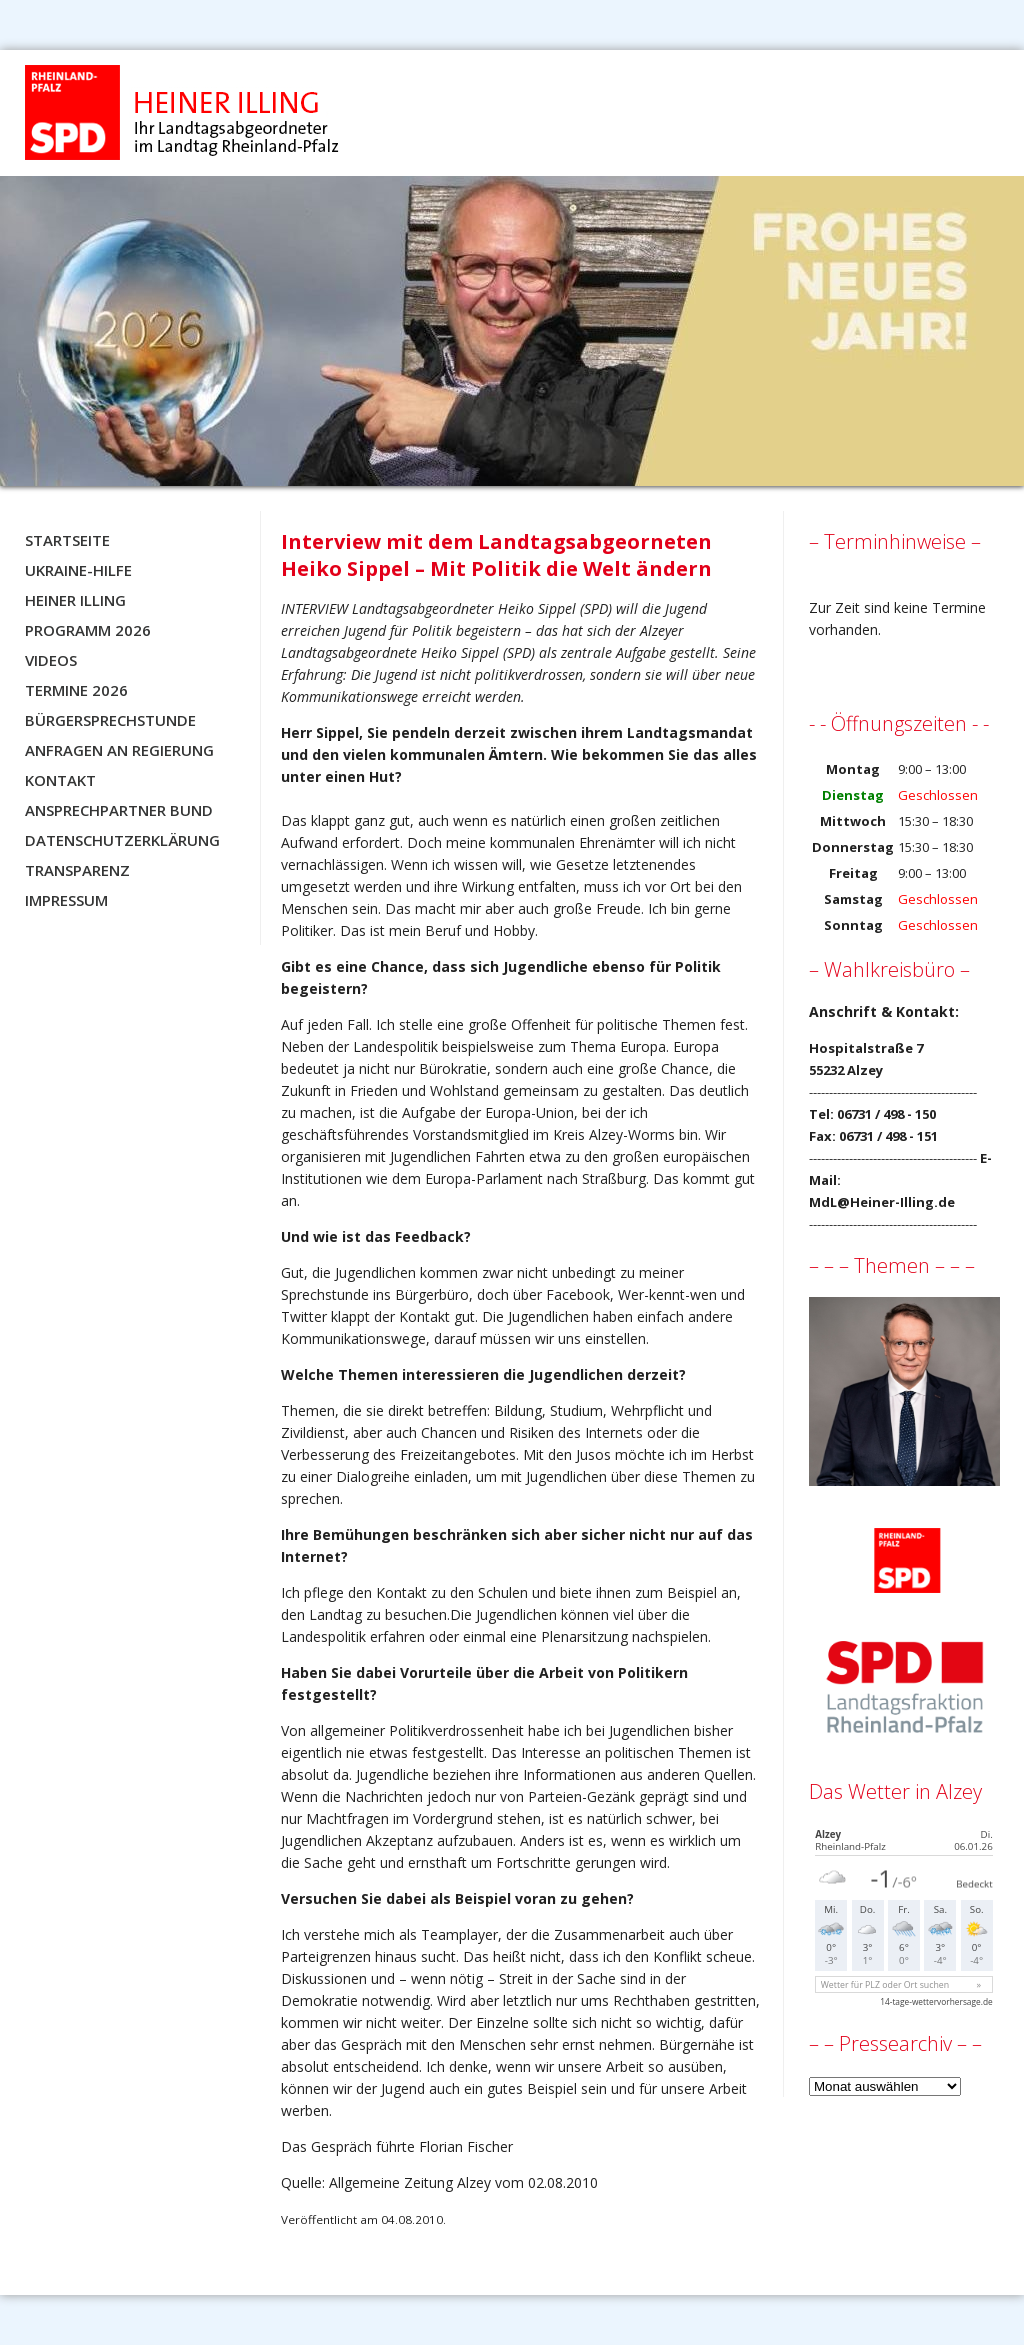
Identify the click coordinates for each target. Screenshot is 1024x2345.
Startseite (67, 540)
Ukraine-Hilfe (78, 570)
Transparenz (77, 870)
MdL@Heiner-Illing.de (882, 1202)
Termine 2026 (76, 690)
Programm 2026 (88, 630)
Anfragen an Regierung (119, 750)
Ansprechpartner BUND (119, 810)
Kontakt (60, 780)
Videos (51, 660)
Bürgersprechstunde (110, 720)
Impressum (66, 900)
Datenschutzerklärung (122, 840)
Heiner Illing (75, 600)
